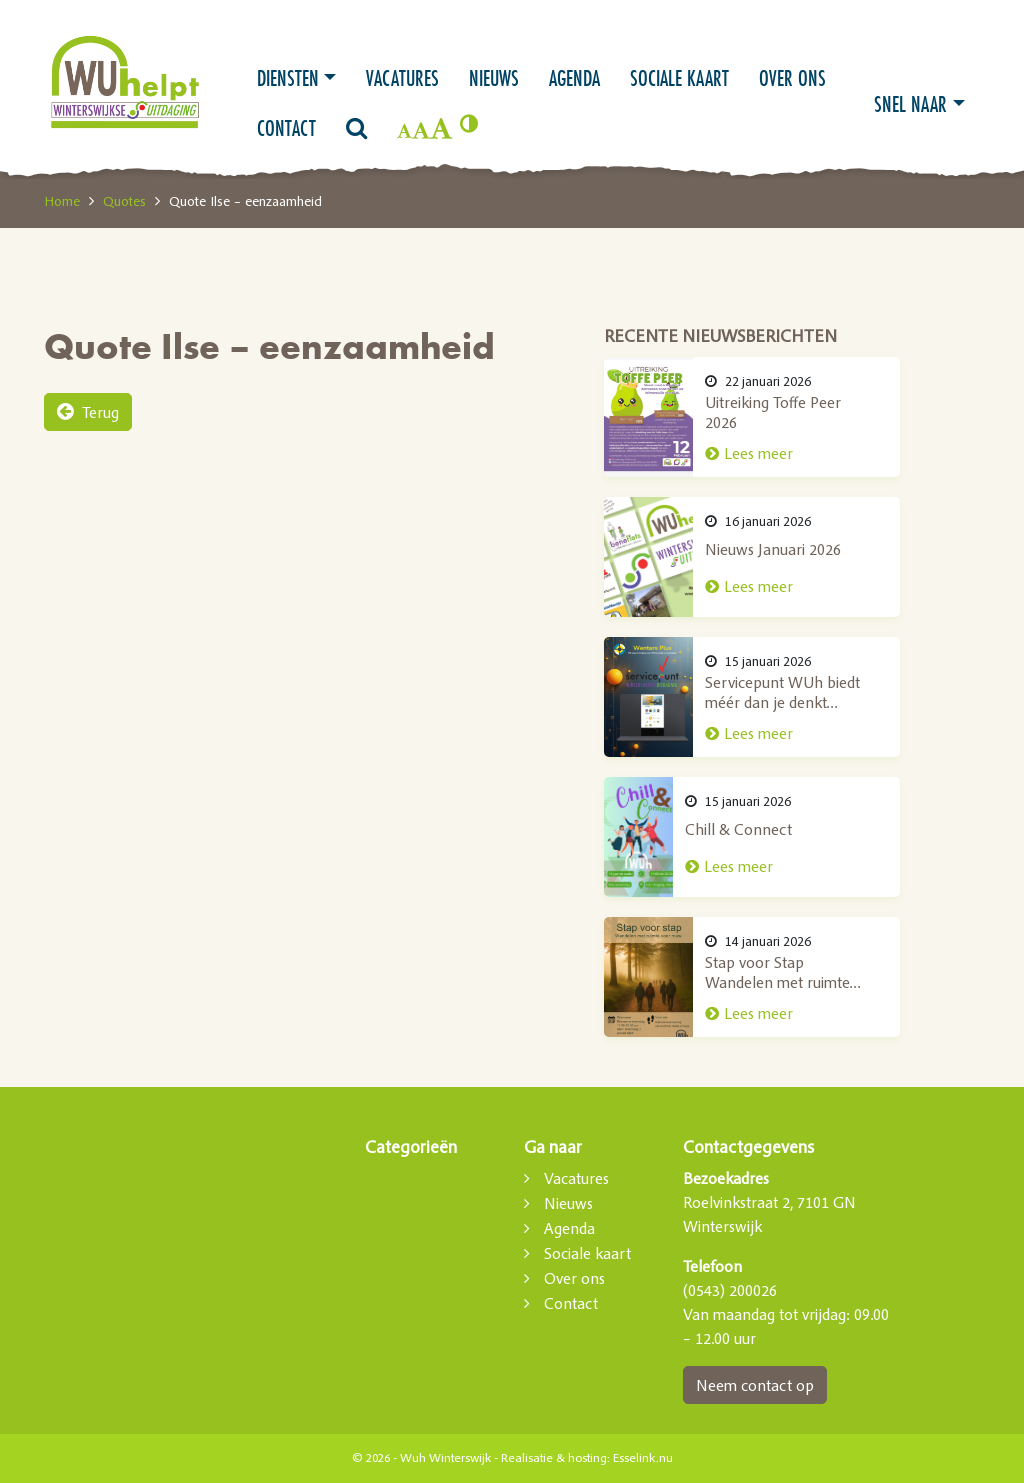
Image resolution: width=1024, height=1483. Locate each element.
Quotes (124, 201)
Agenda (574, 78)
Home (62, 201)
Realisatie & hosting (554, 1458)
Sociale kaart (679, 78)
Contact (286, 128)
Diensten (288, 78)
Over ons (792, 78)
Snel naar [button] (910, 104)
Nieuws (494, 78)
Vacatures (402, 78)
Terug (88, 412)
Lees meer (790, 453)
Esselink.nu (643, 1458)
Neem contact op (755, 1385)
